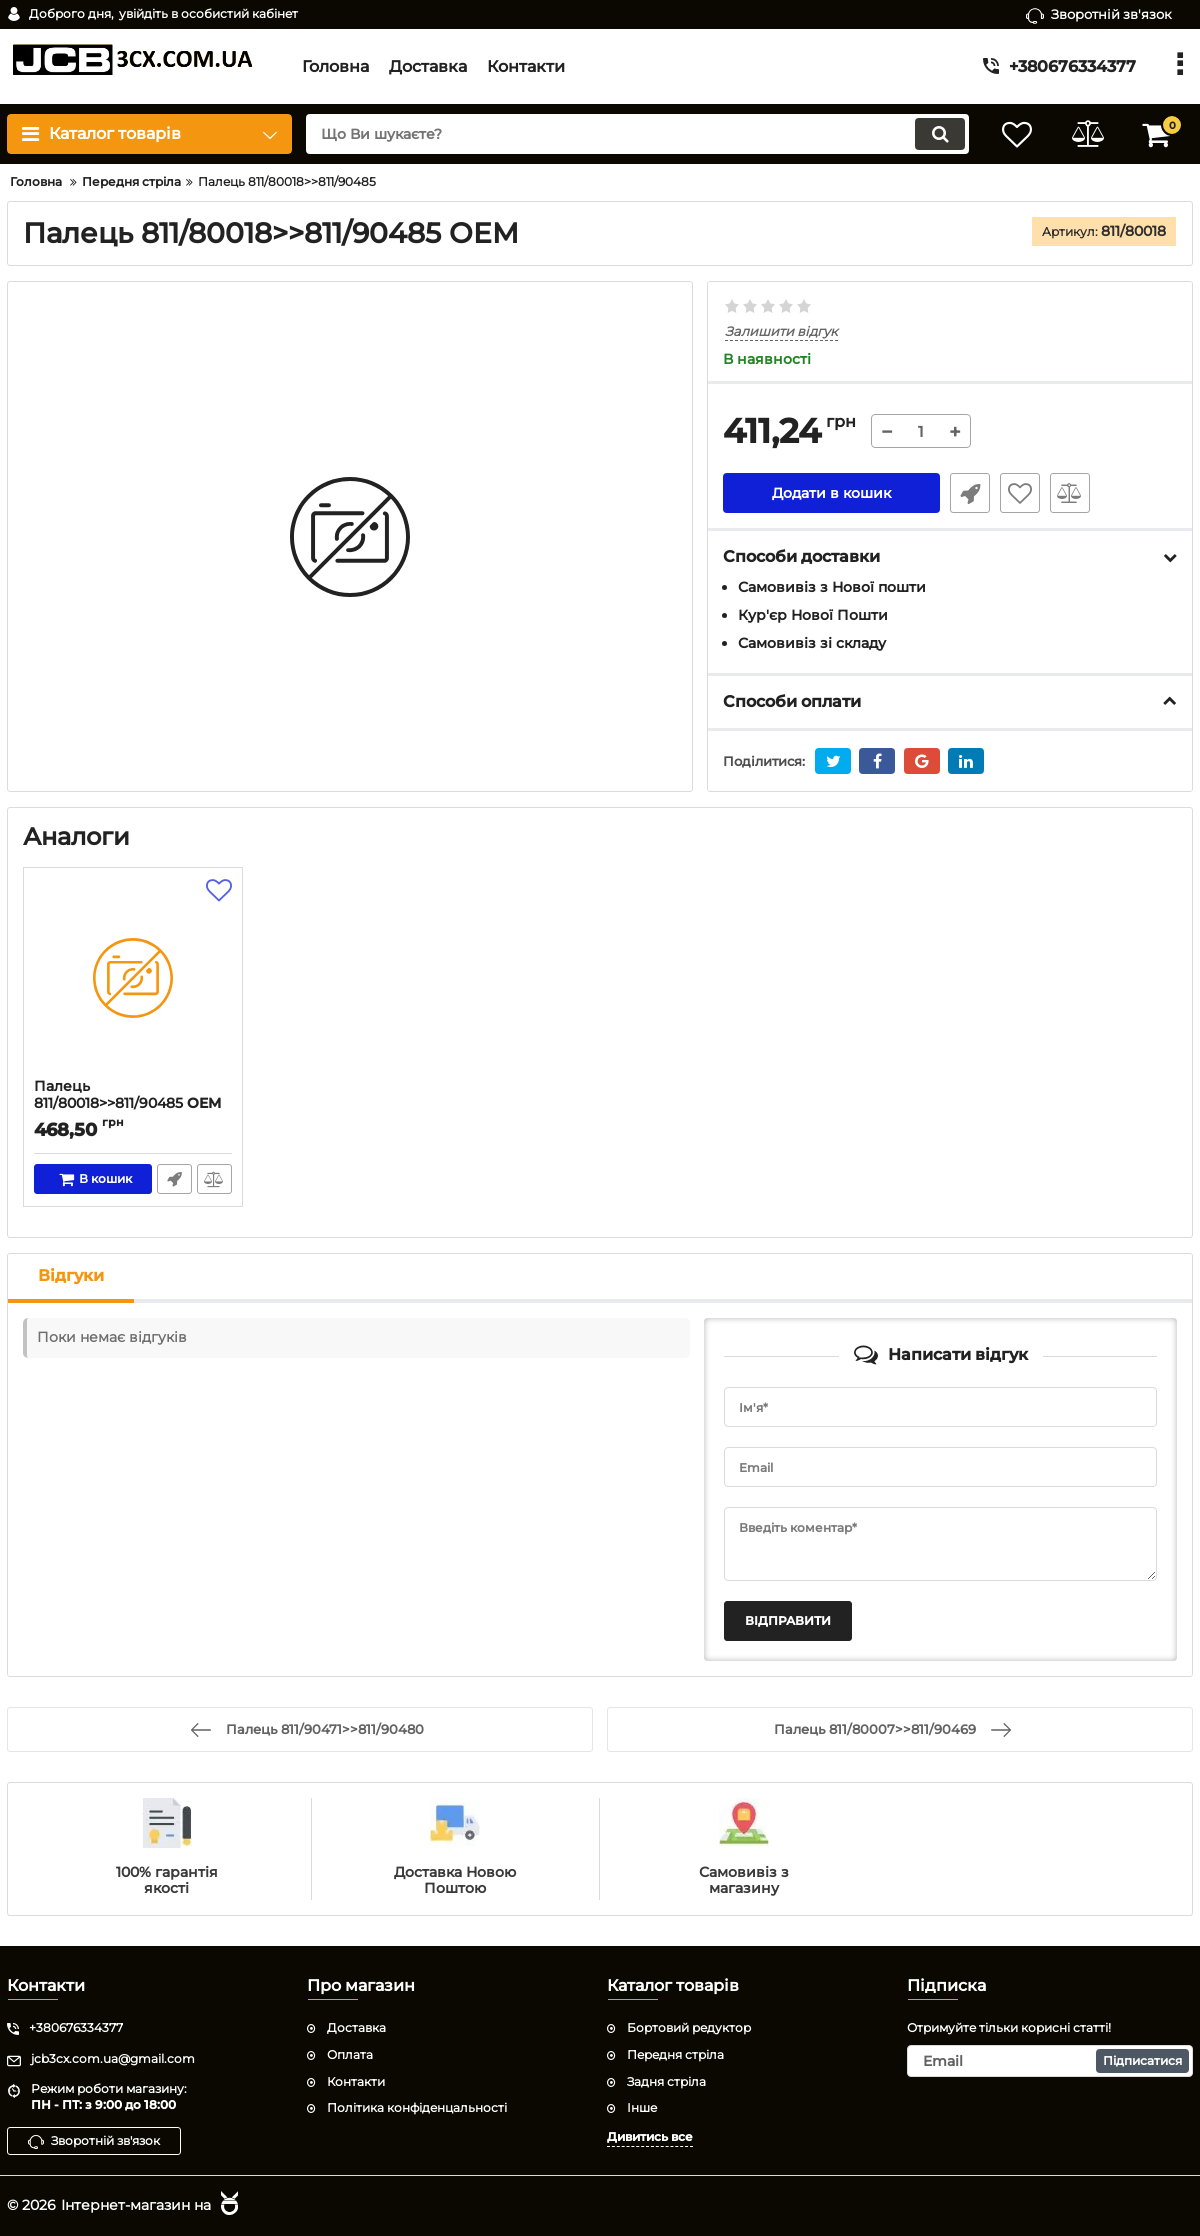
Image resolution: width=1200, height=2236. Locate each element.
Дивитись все (650, 2136)
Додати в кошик (831, 493)
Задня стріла (666, 2081)
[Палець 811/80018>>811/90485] (133, 978)
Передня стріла (675, 2054)
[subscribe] (1050, 2061)
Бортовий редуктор (689, 2027)
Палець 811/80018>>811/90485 (133, 1104)
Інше (642, 2107)
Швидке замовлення (970, 493)
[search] (637, 134)
